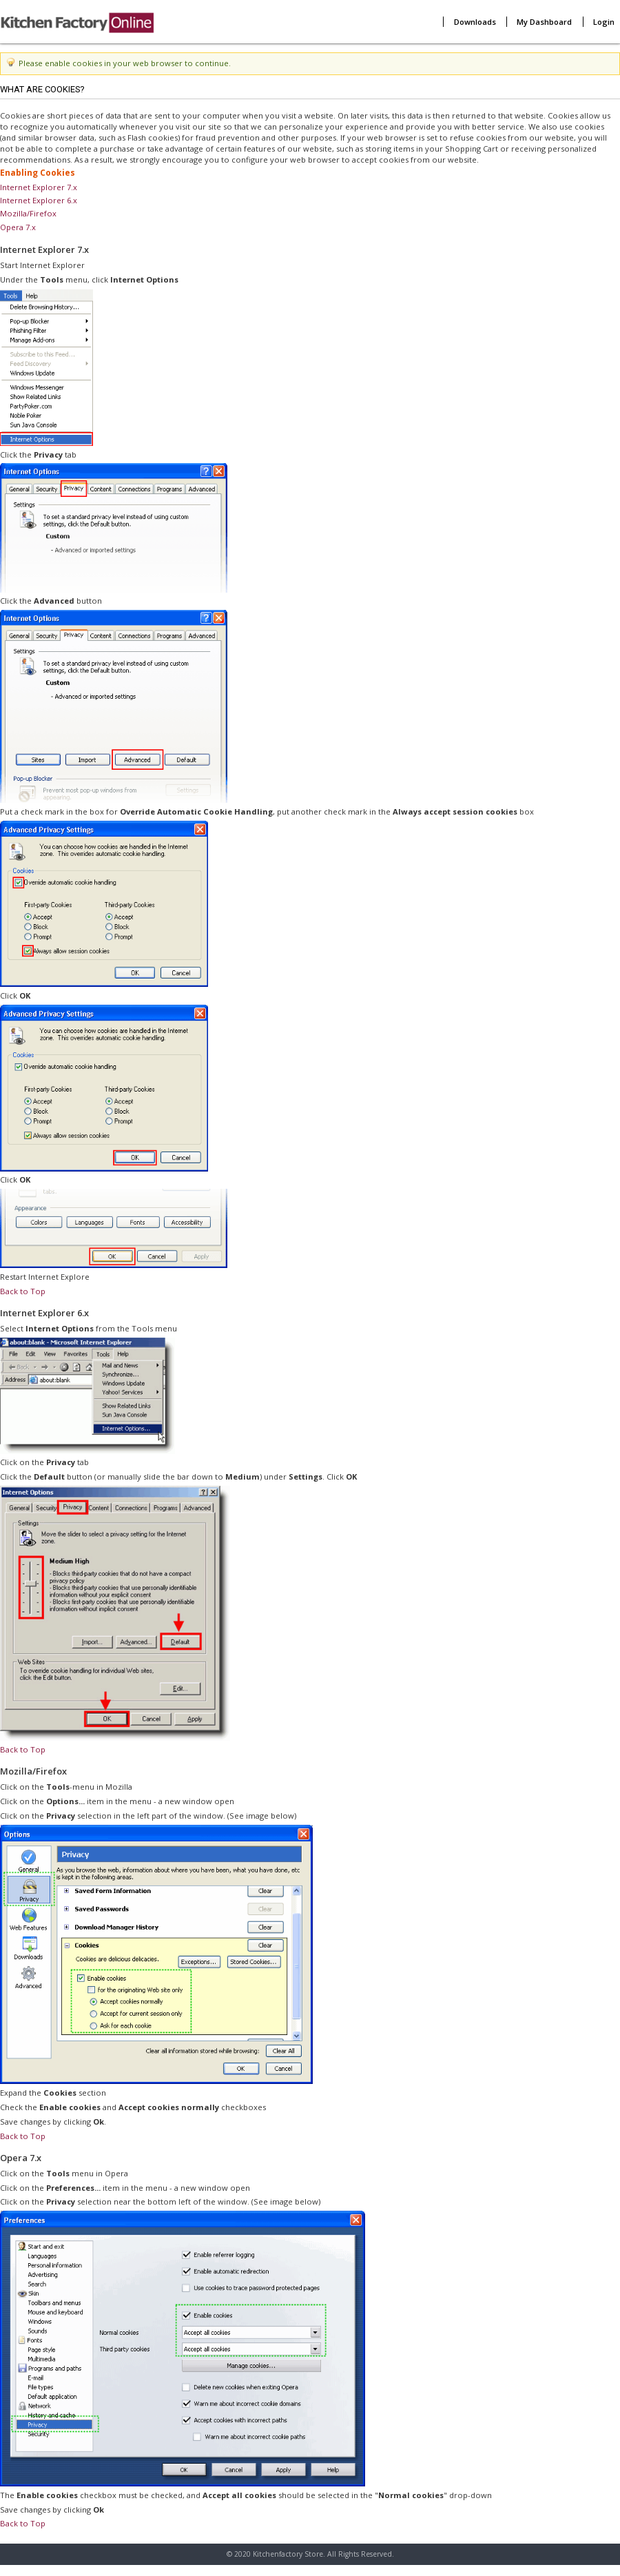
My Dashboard (544, 22)
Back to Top (22, 1291)
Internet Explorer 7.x (38, 187)
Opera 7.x (18, 227)
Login (603, 22)
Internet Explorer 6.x (38, 200)
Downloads (475, 22)
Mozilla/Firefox (28, 213)
